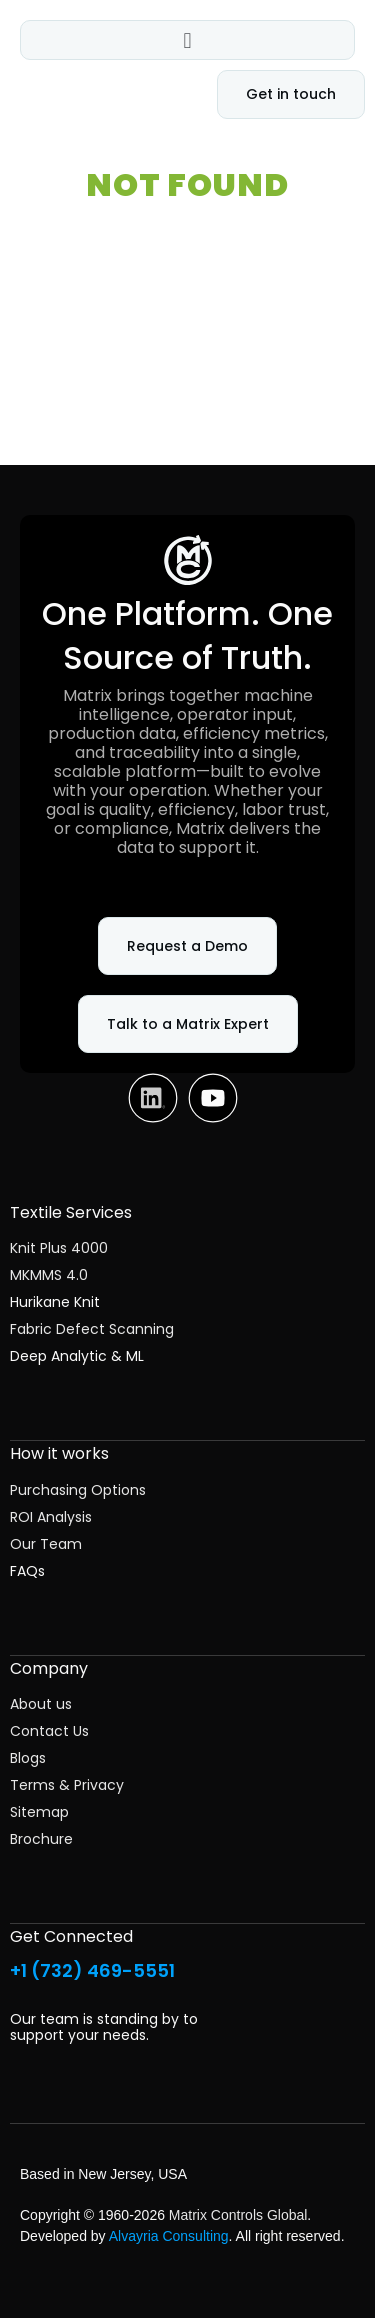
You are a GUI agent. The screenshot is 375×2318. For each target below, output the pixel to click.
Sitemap (39, 1812)
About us (41, 1704)
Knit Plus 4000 (59, 1248)
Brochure (41, 1839)
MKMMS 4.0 (49, 1275)
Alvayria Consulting (169, 2236)
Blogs (28, 1758)
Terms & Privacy (67, 1785)
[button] (187, 40)
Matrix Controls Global (238, 2215)
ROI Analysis (51, 1517)
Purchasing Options (78, 1490)
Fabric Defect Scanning (92, 1329)
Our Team (46, 1544)
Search (333, 402)
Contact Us (49, 1731)
